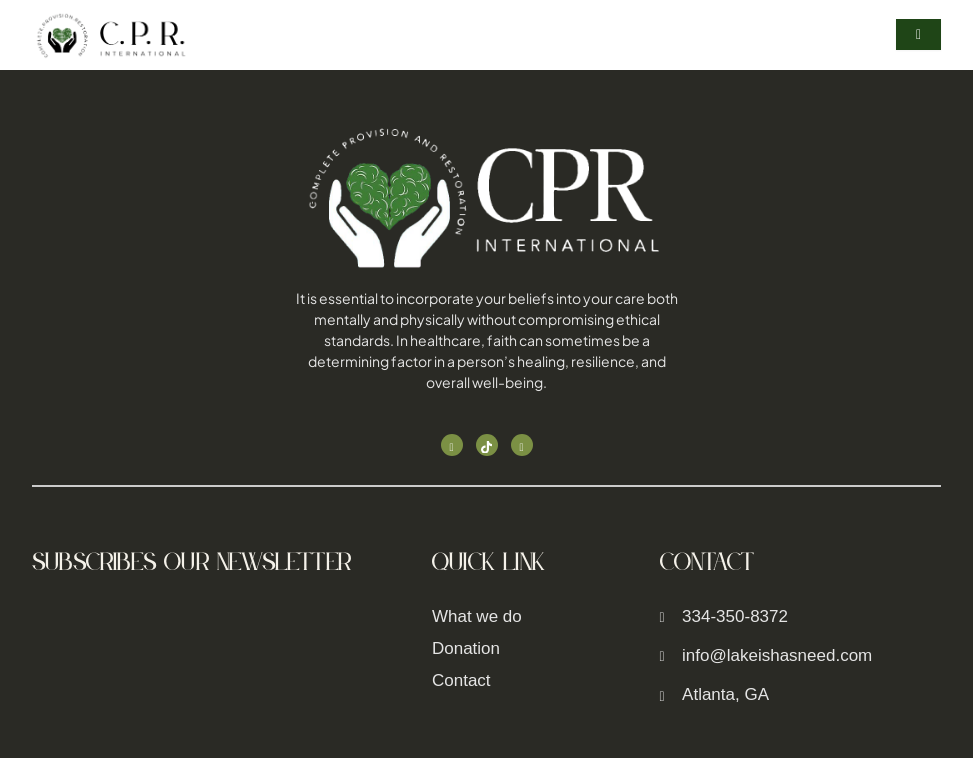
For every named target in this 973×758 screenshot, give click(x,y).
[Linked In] (522, 445)
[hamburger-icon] (918, 34)
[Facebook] (452, 445)
